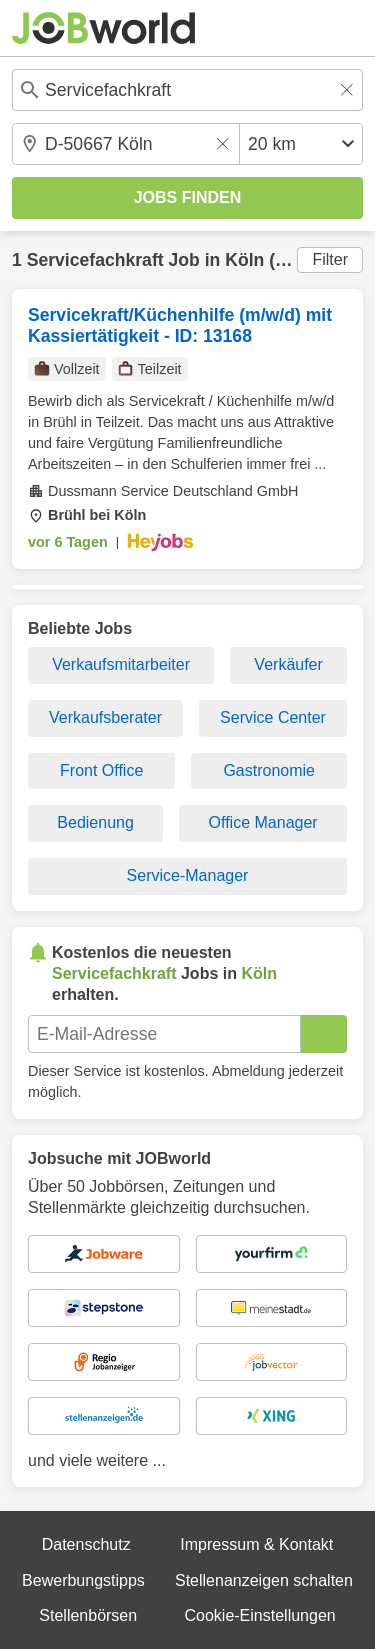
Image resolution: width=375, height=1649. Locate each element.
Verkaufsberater (105, 717)
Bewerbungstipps (83, 1580)
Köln (244, 260)
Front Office (101, 770)
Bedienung (95, 822)
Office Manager (263, 822)
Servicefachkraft (95, 260)
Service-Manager (188, 875)
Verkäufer (288, 664)
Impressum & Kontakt (256, 1544)
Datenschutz (86, 1544)
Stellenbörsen (88, 1615)
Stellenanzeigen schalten (264, 1580)
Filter (330, 259)
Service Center (273, 717)
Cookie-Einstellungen (259, 1615)
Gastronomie (269, 770)
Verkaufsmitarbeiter (121, 664)
